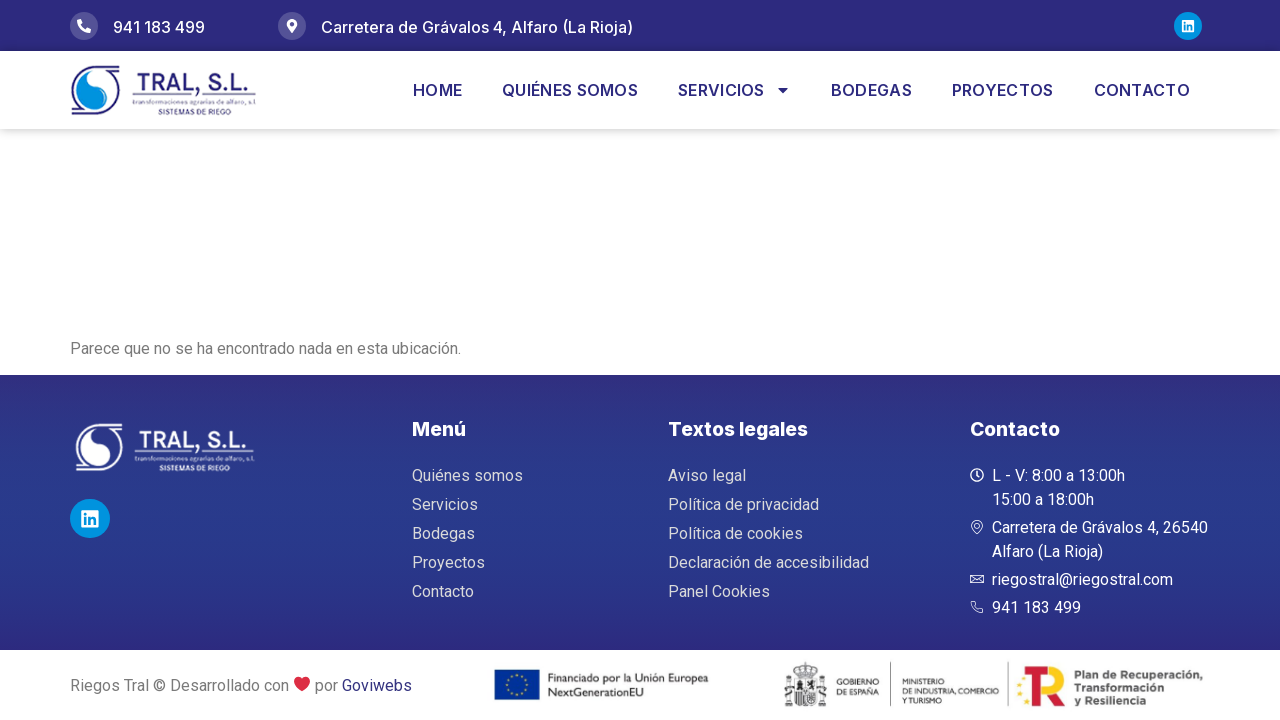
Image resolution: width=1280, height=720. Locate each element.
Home (437, 90)
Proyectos (1003, 90)
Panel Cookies (719, 591)
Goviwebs (377, 685)
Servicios (734, 90)
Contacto (1142, 90)
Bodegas (871, 90)
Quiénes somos (570, 90)
